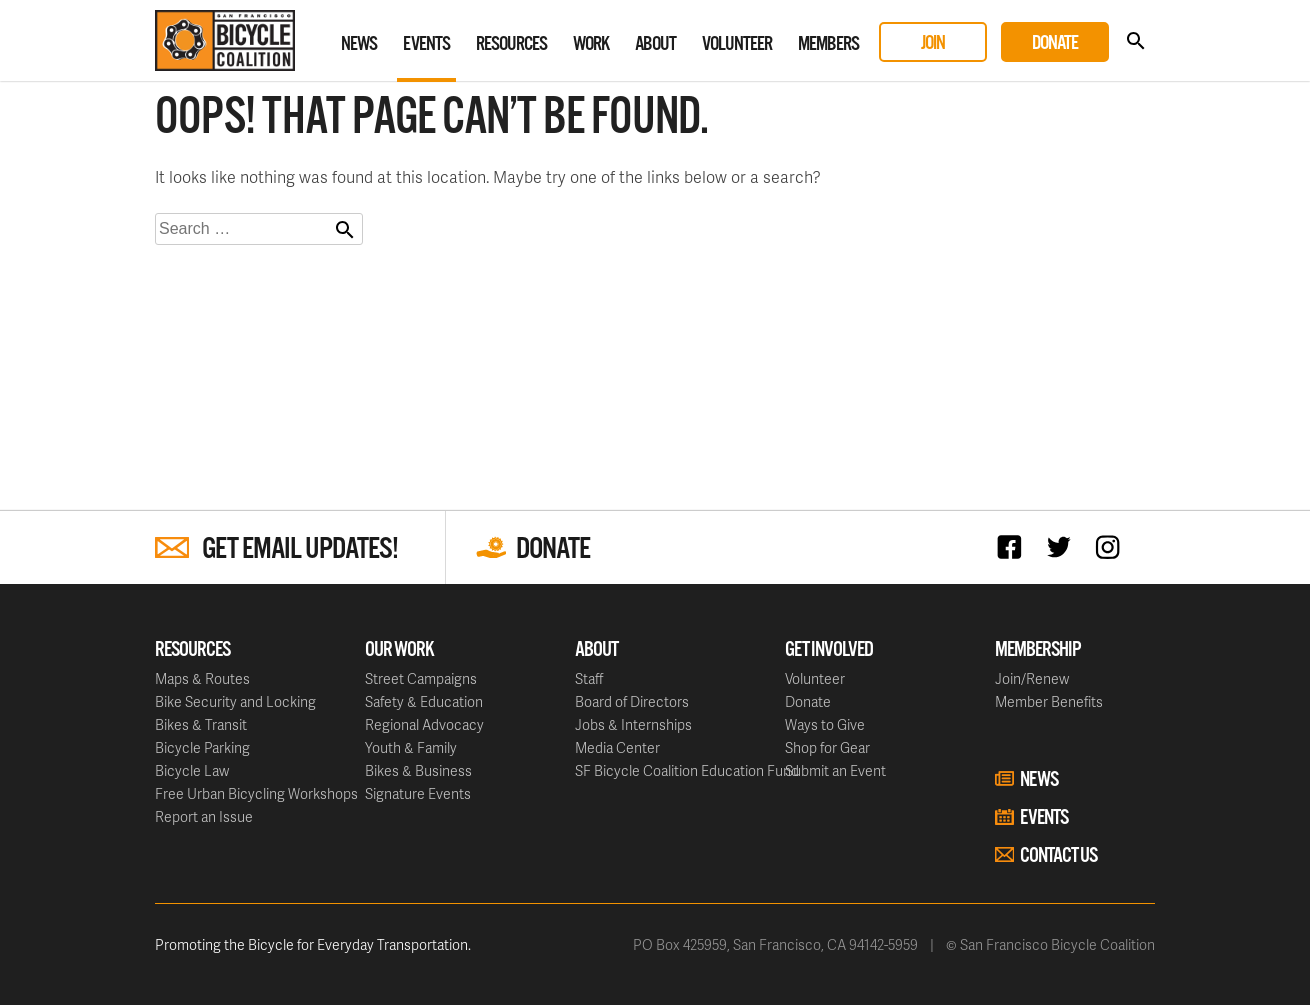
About (655, 44)
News (359, 44)
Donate (1055, 43)
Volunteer (737, 44)
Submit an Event (835, 770)
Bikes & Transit (201, 724)
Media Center (617, 747)
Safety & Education (424, 701)
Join (933, 43)
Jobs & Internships (633, 724)
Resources (511, 44)
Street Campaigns (421, 678)
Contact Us (1058, 856)
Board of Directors (632, 701)
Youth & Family (411, 747)
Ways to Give (825, 724)
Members (828, 44)
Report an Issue (204, 816)
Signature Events (418, 793)
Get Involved (829, 650)
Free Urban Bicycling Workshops (256, 793)
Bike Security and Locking (235, 701)
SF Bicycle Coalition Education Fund (687, 770)
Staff (589, 678)
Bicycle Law (192, 770)
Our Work (399, 650)
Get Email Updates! (300, 549)
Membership (1038, 650)
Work (591, 44)
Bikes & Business (418, 770)
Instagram (1112, 546)
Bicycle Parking (202, 747)
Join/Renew (1032, 678)
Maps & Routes (202, 678)
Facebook (1014, 546)
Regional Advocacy (424, 724)
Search (1135, 41)
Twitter (1063, 546)
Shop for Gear (827, 747)
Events (426, 44)
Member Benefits (1049, 701)
